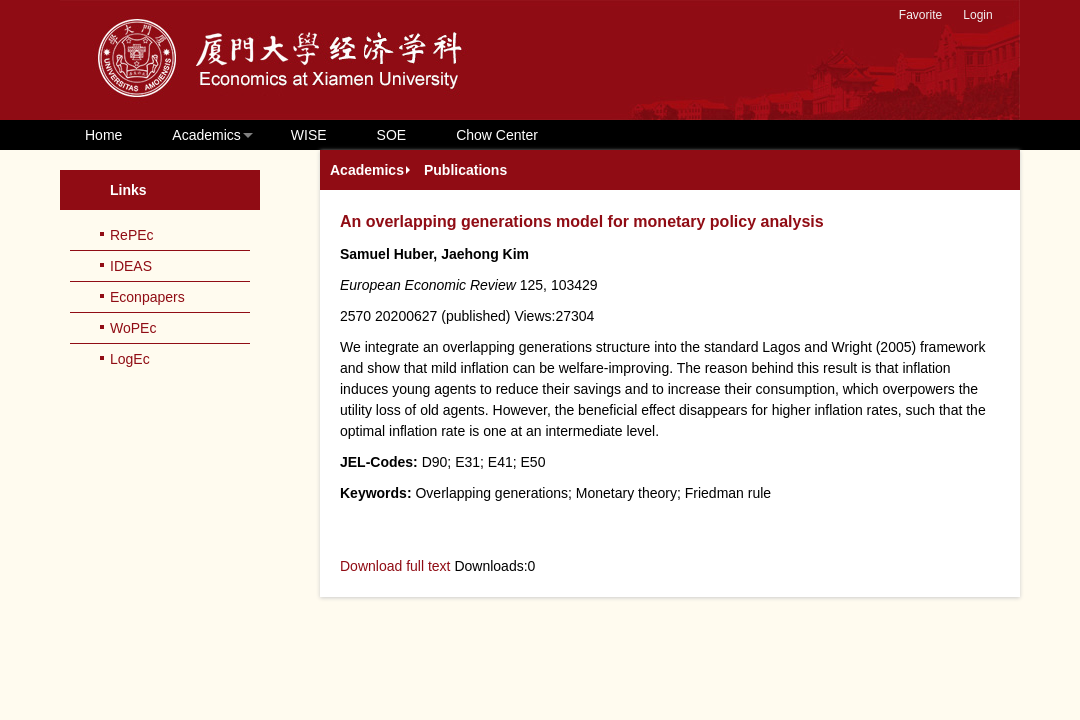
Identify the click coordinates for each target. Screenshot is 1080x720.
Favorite (920, 15)
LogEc (130, 359)
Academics (206, 135)
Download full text (395, 566)
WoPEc (133, 328)
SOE (392, 135)
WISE (309, 135)
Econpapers (147, 297)
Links (128, 190)
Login (977, 15)
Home (103, 135)
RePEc (132, 235)
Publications (465, 170)
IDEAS (131, 266)
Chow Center (497, 135)
